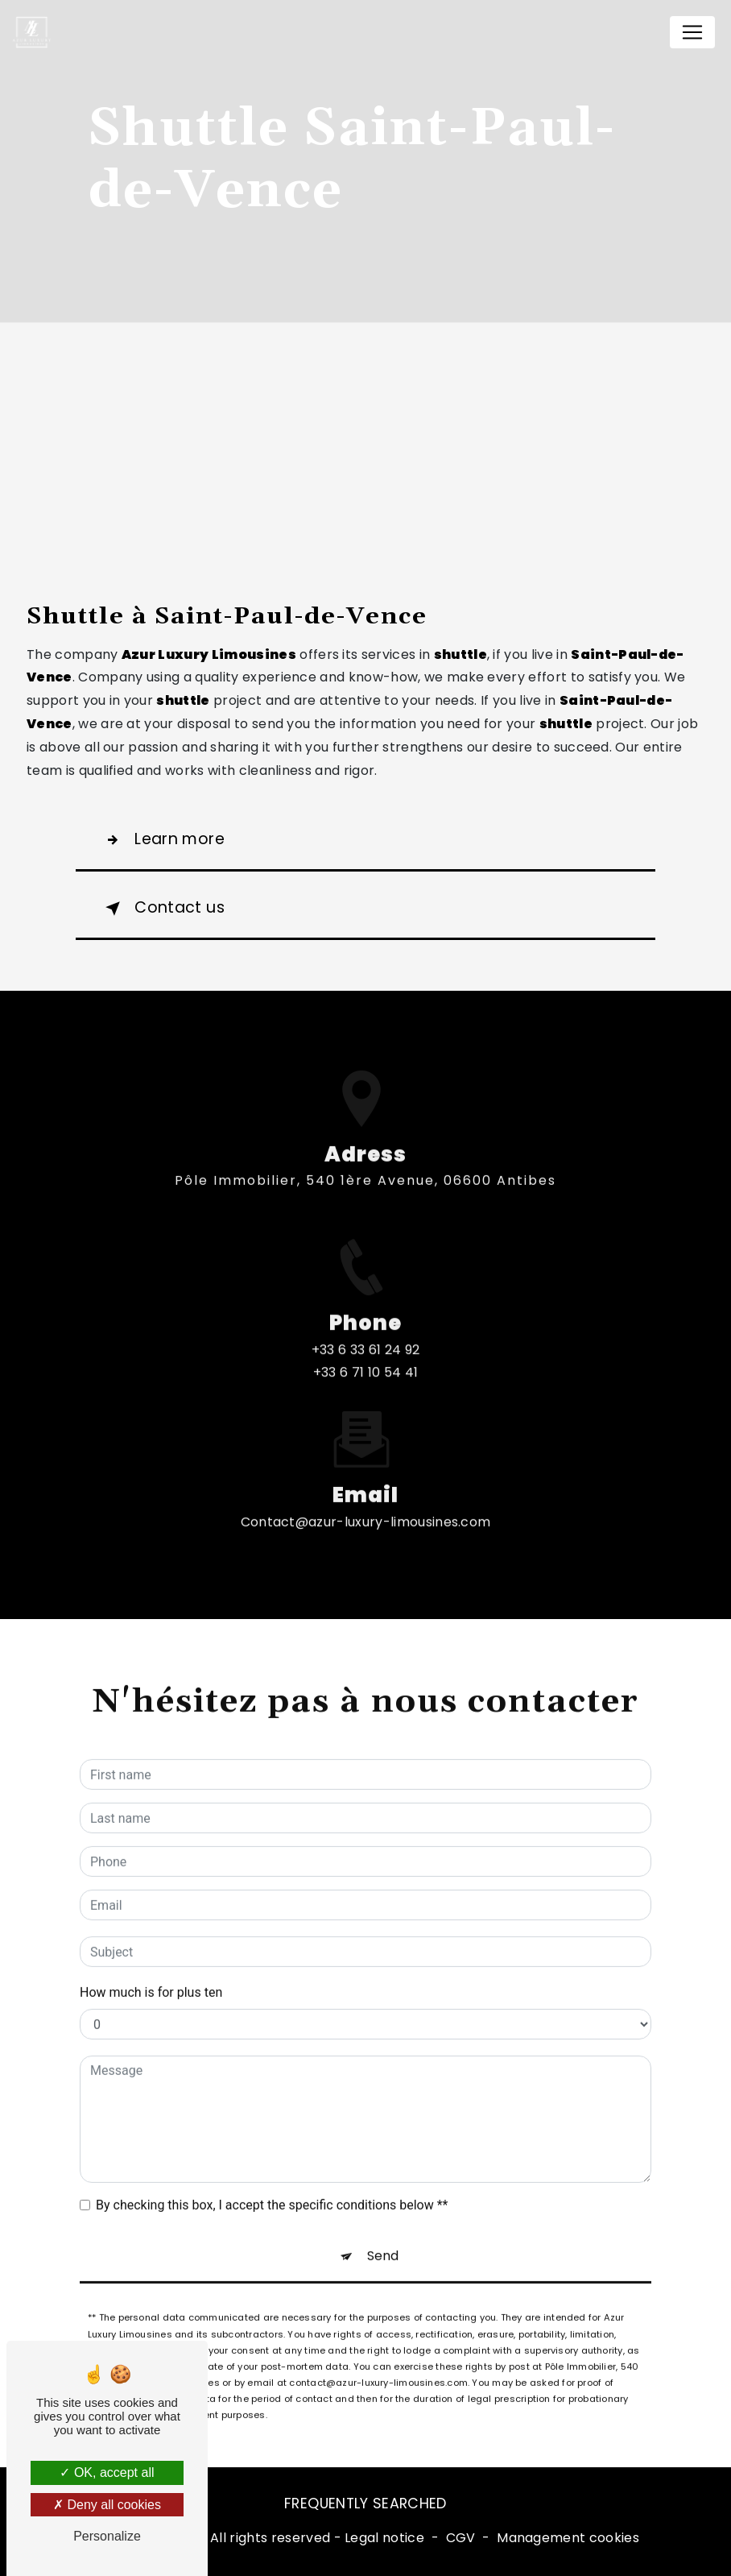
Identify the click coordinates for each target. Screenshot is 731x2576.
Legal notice (384, 2537)
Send (383, 2240)
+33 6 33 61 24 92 (365, 1365)
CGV (461, 2537)
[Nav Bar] (692, 32)
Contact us (162, 908)
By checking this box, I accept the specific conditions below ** (272, 2189)
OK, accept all (107, 2472)
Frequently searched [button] (365, 2503)
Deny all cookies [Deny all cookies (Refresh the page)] (107, 2505)
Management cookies (568, 2537)
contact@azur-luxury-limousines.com (366, 1506)
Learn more (162, 840)
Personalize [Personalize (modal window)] (107, 2536)
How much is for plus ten (151, 1977)
